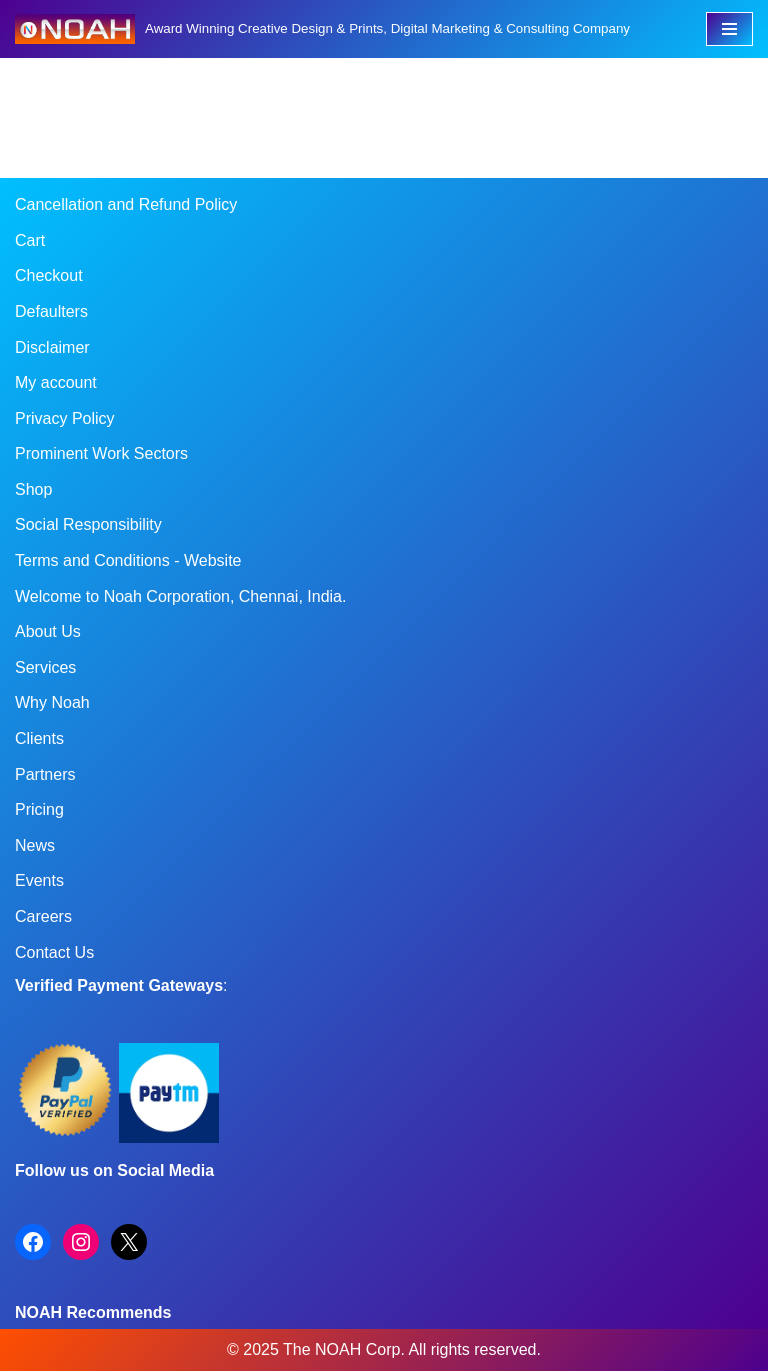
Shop (33, 489)
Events (39, 880)
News (35, 845)
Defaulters (51, 311)
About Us (48, 631)
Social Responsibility (88, 524)
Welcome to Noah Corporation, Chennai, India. (180, 596)
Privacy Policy (65, 418)
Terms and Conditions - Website (128, 560)
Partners (45, 774)
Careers (43, 916)
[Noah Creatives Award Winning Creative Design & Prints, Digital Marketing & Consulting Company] (322, 29)
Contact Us (54, 952)
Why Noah (52, 702)
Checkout (49, 275)
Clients (39, 738)
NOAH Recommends (93, 1312)
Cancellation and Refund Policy (126, 204)
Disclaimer (52, 347)
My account (56, 382)
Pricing (39, 809)
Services (45, 667)
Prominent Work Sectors (101, 453)
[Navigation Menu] (729, 29)
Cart (30, 240)
